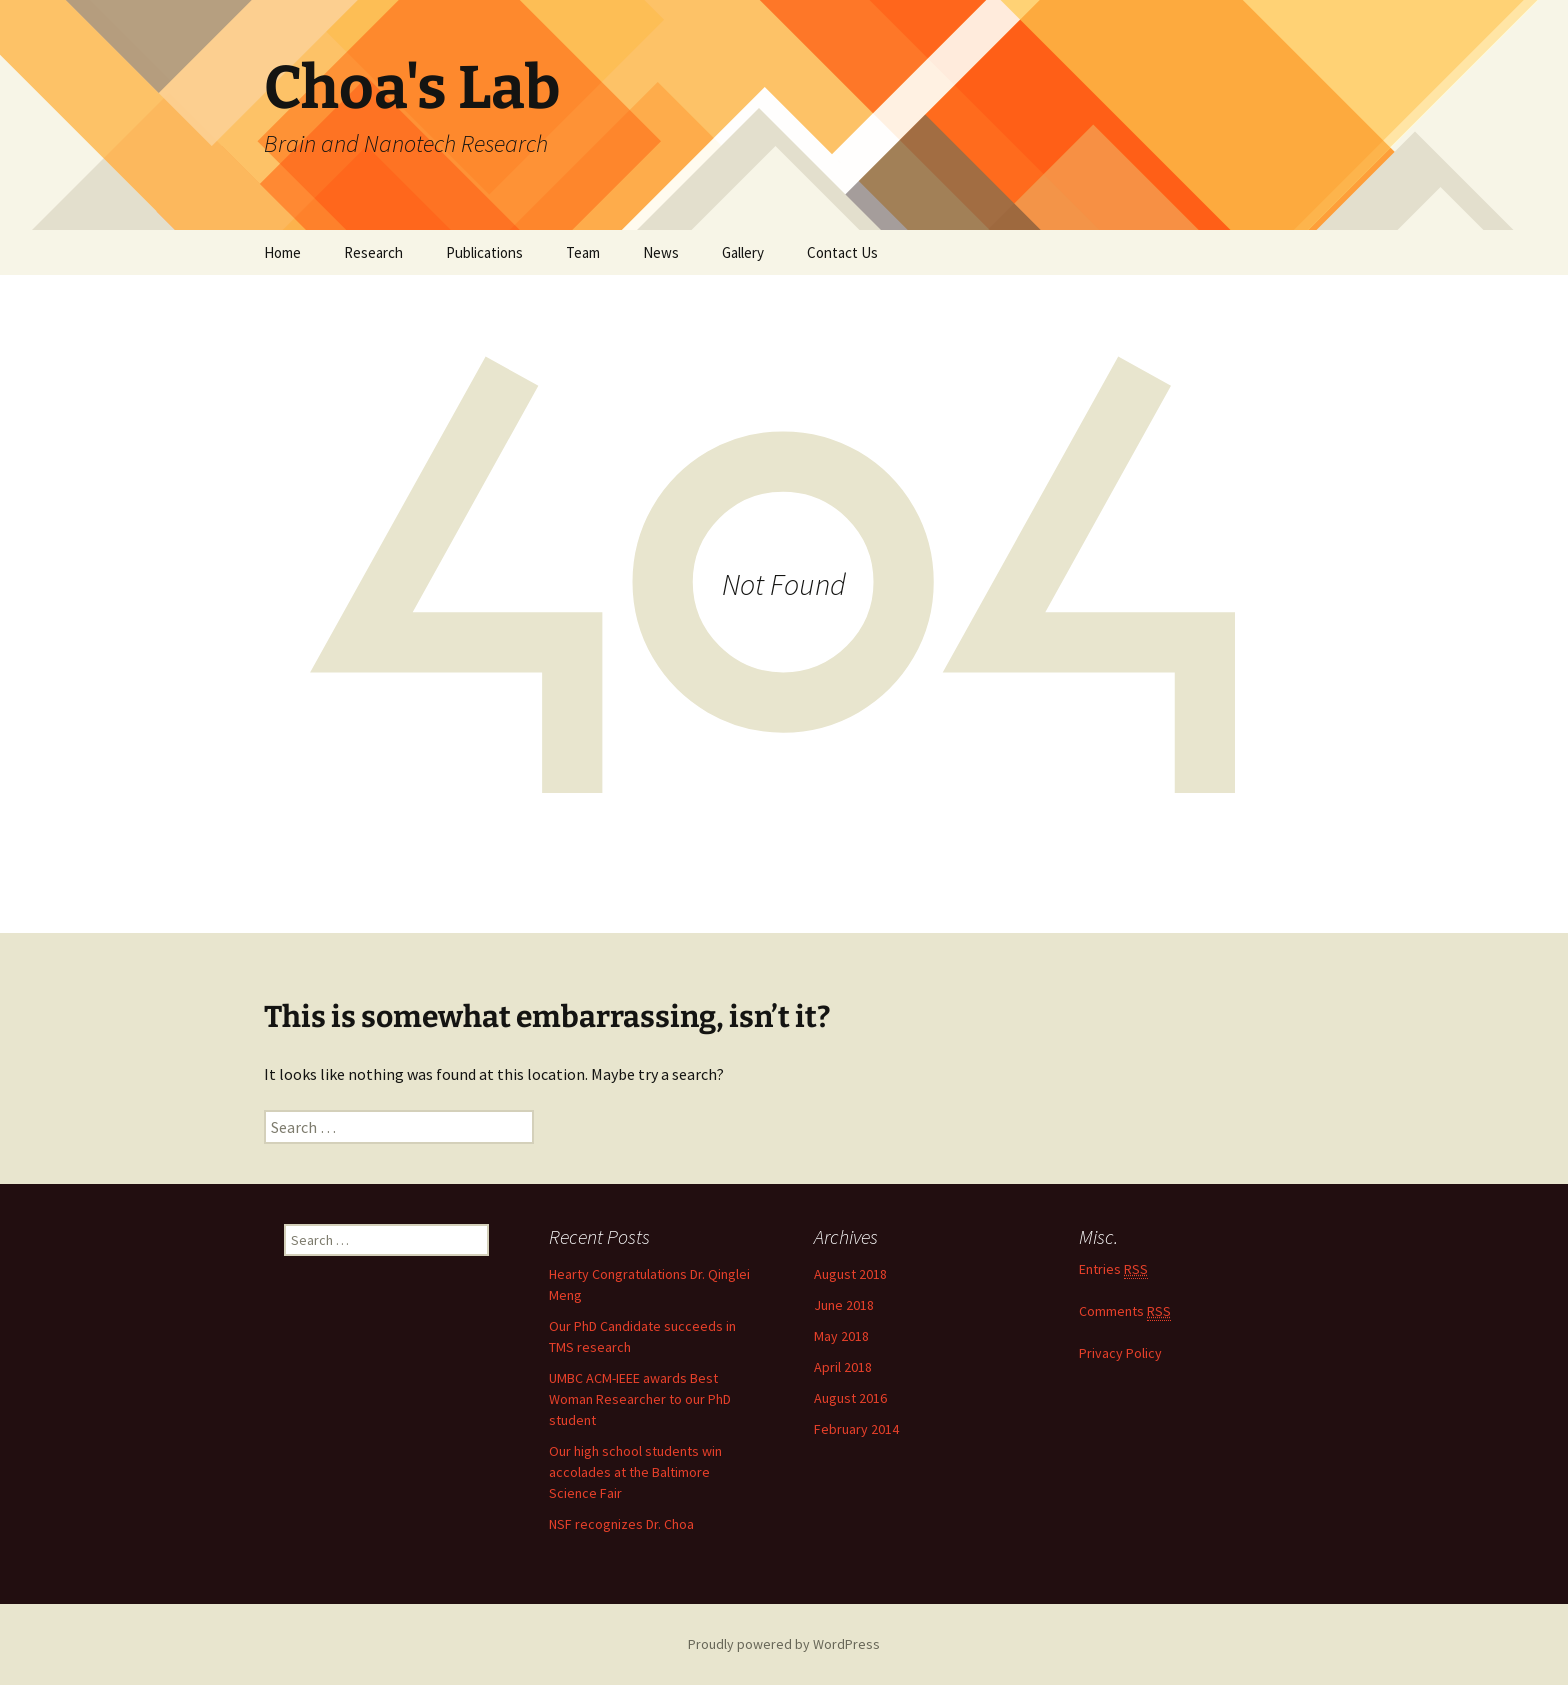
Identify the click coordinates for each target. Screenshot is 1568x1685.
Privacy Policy (1120, 1353)
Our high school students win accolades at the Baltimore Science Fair (635, 1472)
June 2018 (844, 1305)
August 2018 (850, 1274)
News (661, 252)
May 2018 (841, 1336)
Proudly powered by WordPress (784, 1644)
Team (583, 252)
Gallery (743, 252)
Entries (1113, 1269)
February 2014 (856, 1429)
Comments (1125, 1311)
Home (282, 252)
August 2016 (850, 1398)
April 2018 (843, 1367)
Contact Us (842, 252)
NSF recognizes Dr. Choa (621, 1524)
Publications (484, 252)
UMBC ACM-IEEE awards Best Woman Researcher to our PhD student (640, 1399)
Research (373, 252)
